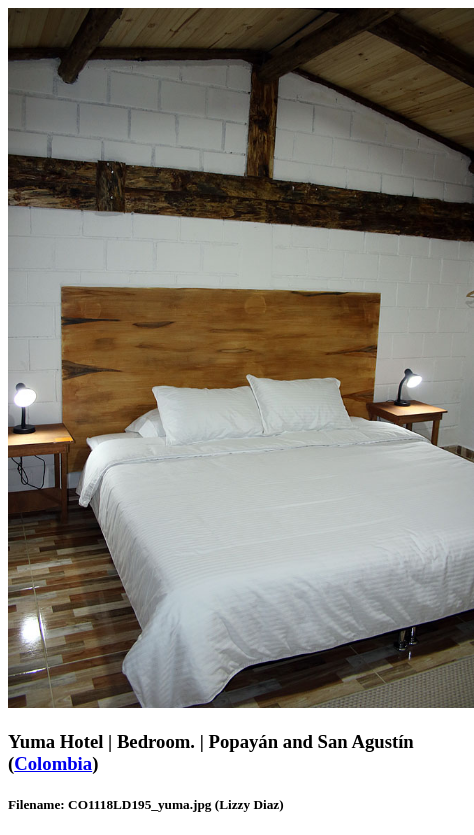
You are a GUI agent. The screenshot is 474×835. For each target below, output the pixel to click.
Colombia (53, 763)
